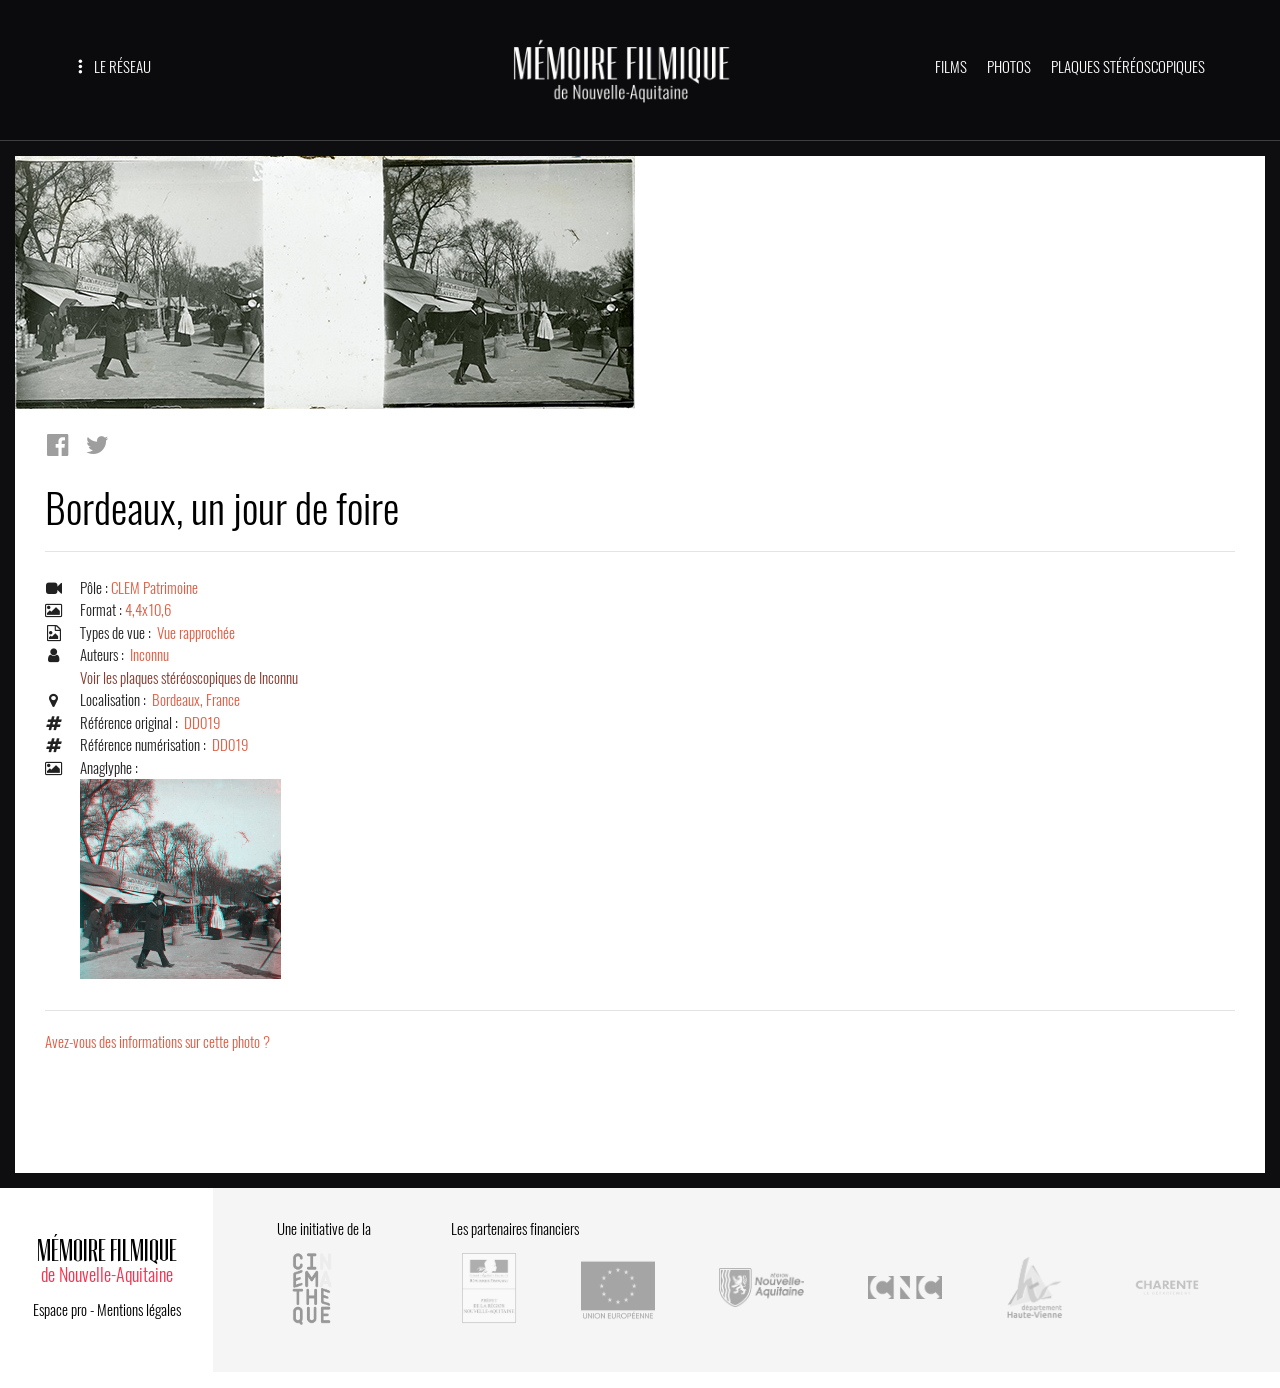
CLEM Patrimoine (154, 588)
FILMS (951, 67)
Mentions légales (139, 1310)
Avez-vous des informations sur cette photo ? (157, 1042)
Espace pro (60, 1310)
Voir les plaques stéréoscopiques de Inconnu (189, 678)
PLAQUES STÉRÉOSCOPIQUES (1128, 67)
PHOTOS (1009, 67)
